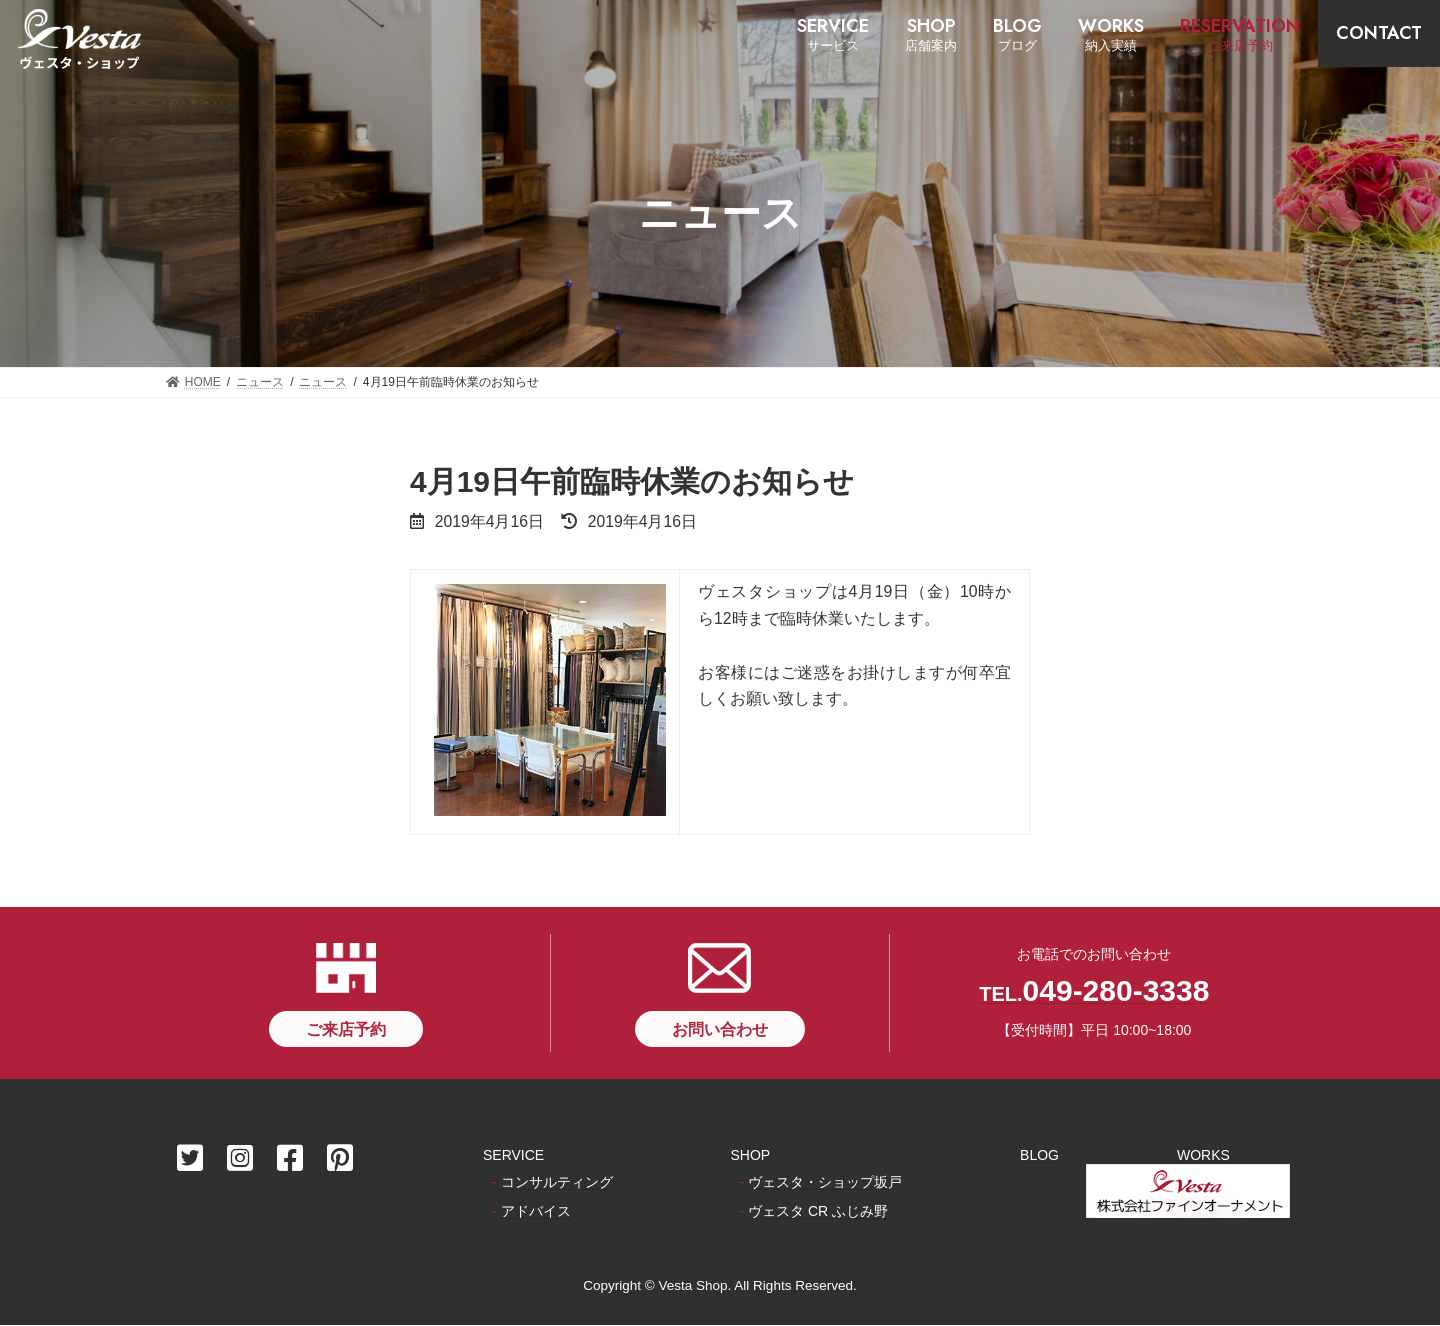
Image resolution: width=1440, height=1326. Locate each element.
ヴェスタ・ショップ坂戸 (825, 1182)
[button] (346, 1029)
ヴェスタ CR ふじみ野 (818, 1212)
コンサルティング (557, 1182)
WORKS (1203, 1155)
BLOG (1039, 1155)
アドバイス (536, 1212)
